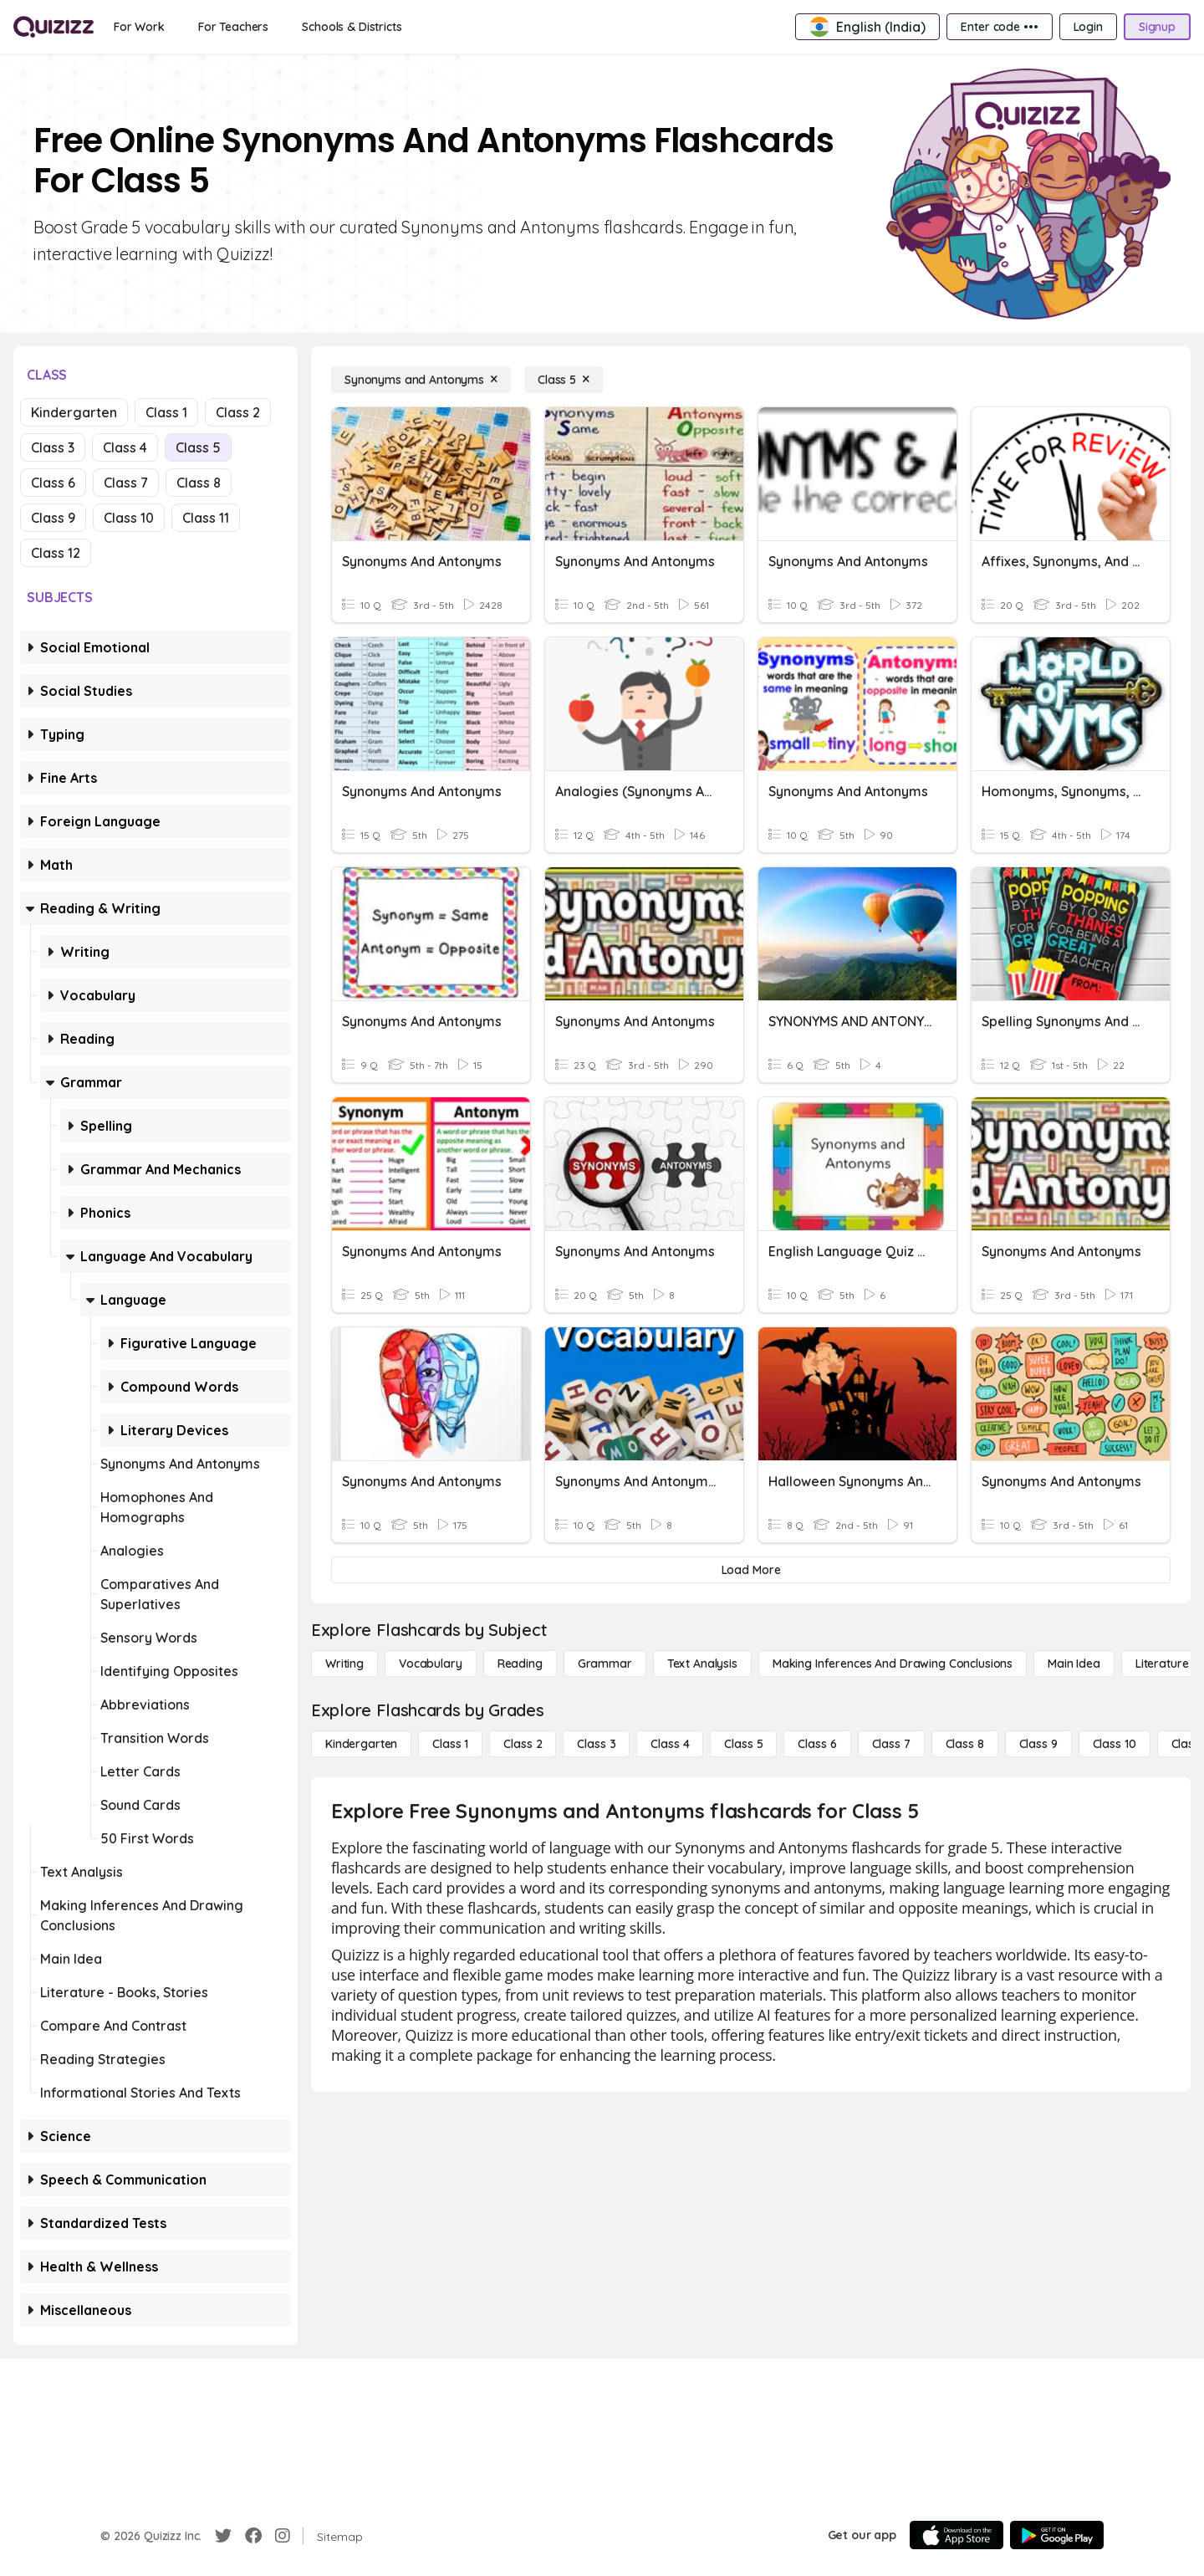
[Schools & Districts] (351, 26)
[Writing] (344, 1663)
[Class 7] (891, 1743)
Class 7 (126, 482)
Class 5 (198, 447)
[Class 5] (563, 379)
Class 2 (238, 412)
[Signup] (1157, 26)
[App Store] (956, 2535)
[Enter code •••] (999, 26)
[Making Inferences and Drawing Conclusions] (892, 1663)
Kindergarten (74, 412)
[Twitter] (223, 2535)
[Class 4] (669, 1743)
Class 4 (125, 447)
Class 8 (198, 482)
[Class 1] (450, 1743)
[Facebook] (253, 2535)
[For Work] (139, 26)
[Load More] (751, 1569)
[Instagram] (282, 2535)
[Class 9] (1038, 1743)
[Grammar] (605, 1663)
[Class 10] (1114, 1743)
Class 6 (53, 482)
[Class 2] (522, 1743)
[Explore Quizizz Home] (53, 27)
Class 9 (53, 517)
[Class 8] (964, 1743)
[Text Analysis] (702, 1663)
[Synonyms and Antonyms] (421, 379)
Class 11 (205, 517)
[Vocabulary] (431, 1663)
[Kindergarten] (361, 1743)
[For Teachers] (233, 26)
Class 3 (52, 447)
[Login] (1088, 26)
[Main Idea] (1074, 1663)
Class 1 (166, 412)
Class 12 (55, 552)
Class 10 (129, 517)
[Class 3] (596, 1743)
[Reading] (520, 1663)
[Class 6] (816, 1743)
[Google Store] (1057, 2535)
